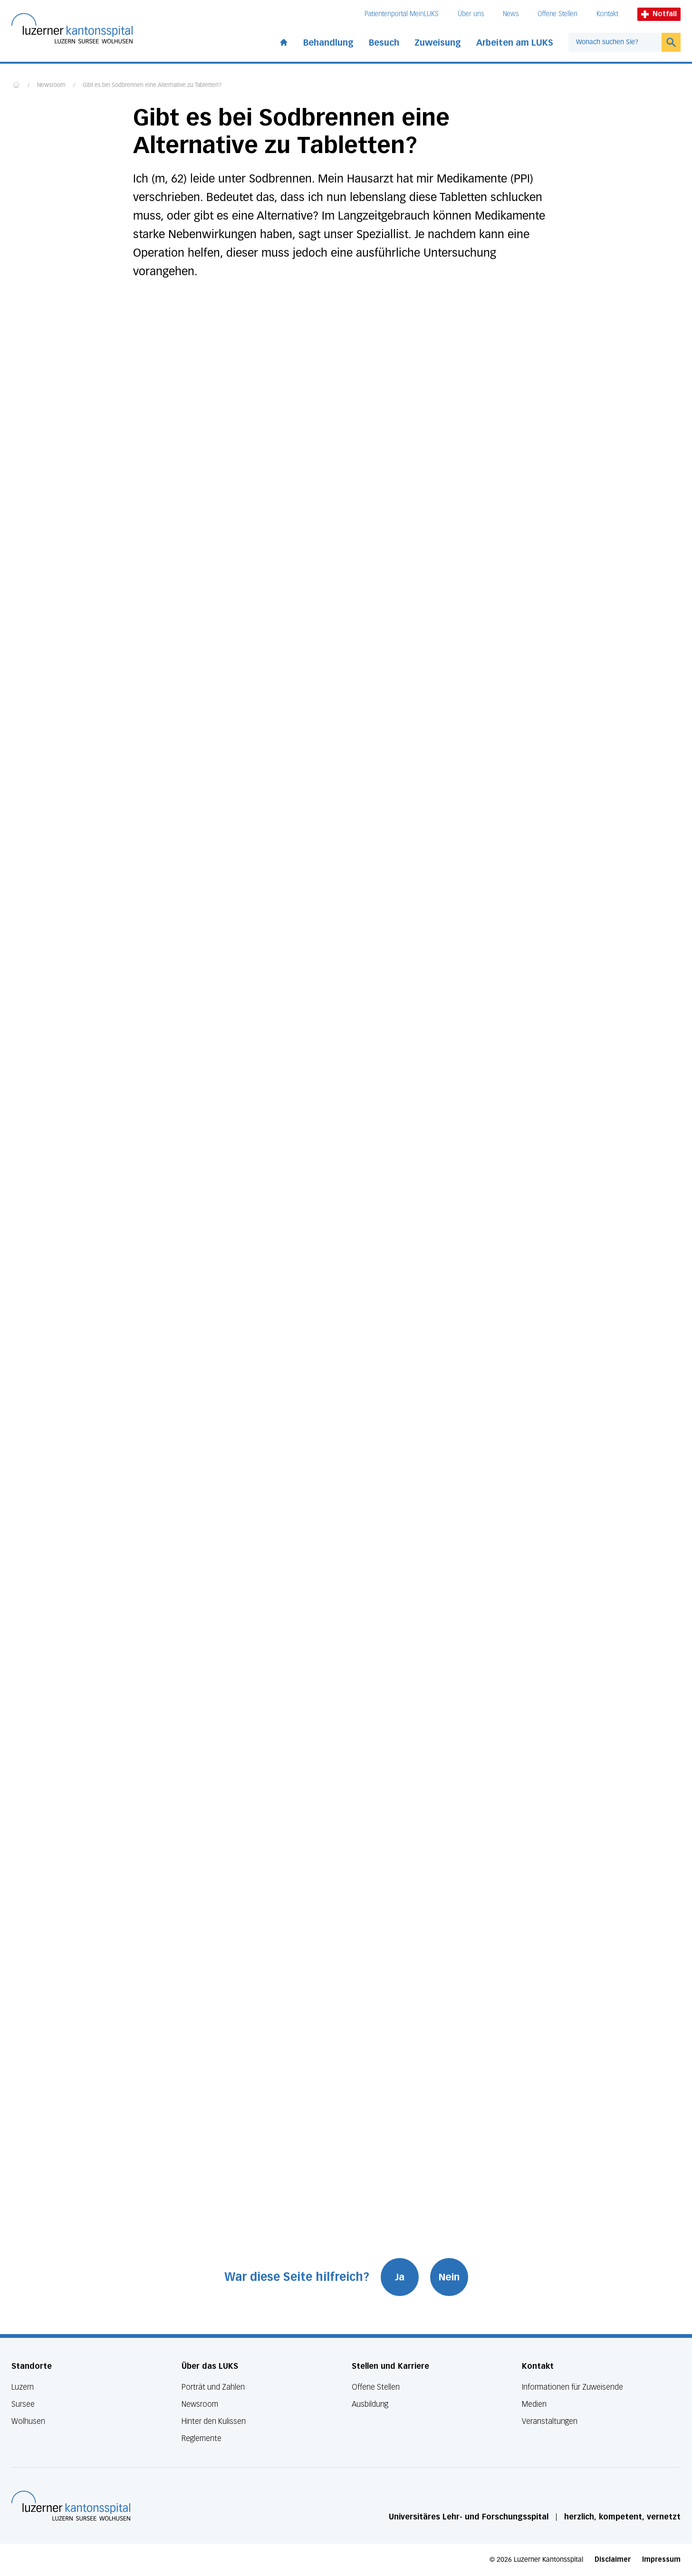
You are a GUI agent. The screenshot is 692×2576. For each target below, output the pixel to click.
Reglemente (201, 2438)
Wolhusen (28, 2421)
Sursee (23, 2404)
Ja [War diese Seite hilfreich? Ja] (399, 2277)
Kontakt (607, 14)
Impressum (661, 2560)
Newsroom (51, 85)
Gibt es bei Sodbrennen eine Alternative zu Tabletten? (152, 85)
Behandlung (328, 43)
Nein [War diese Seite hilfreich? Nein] (449, 2277)
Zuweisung (437, 43)
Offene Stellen (557, 14)
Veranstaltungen (549, 2421)
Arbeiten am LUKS (514, 43)
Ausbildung (370, 2404)
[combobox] (615, 42)
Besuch (384, 43)
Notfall (659, 14)
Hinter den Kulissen (214, 2421)
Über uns (471, 14)
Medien (534, 2404)
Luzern (22, 2387)
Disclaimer (613, 2560)
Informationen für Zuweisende (572, 2387)
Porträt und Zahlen (213, 2387)
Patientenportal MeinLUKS (402, 14)
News (511, 14)
